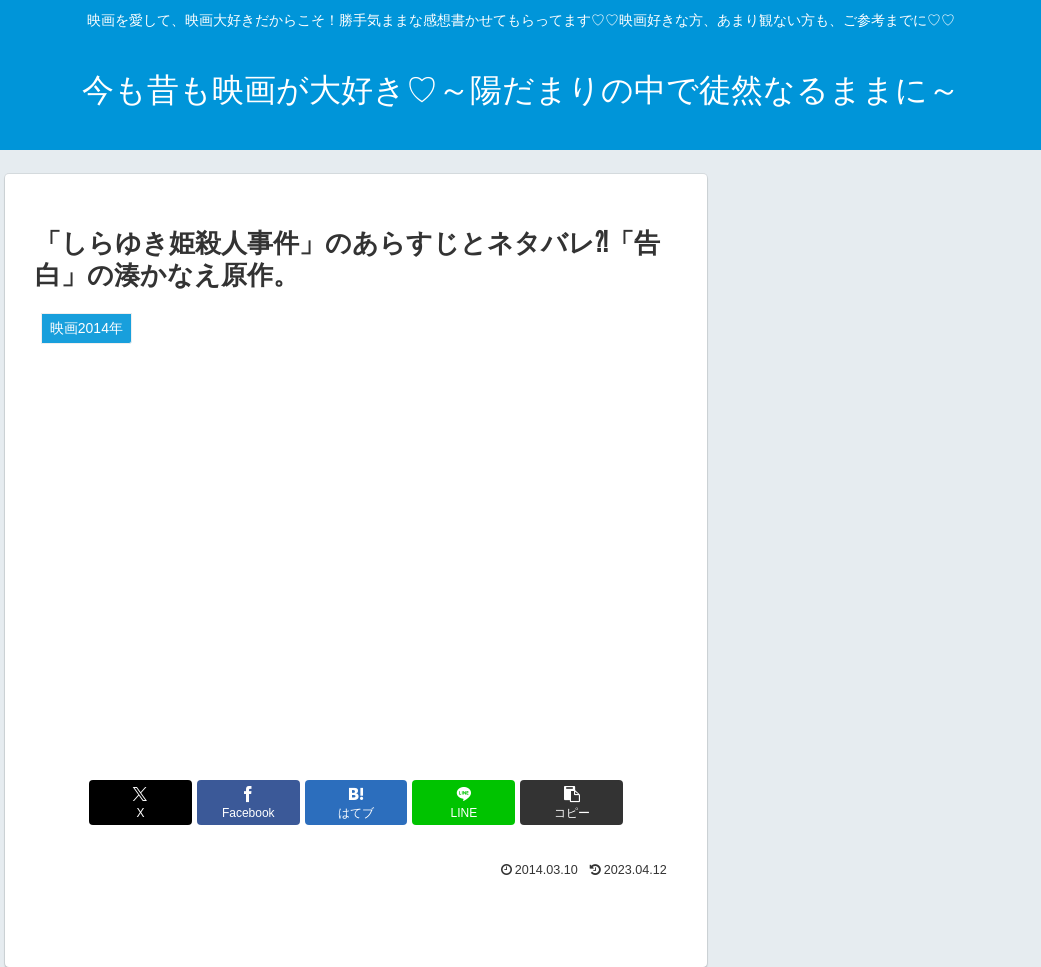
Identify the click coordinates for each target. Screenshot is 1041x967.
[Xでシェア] (140, 802)
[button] (571, 802)
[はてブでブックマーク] (356, 802)
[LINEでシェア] (463, 802)
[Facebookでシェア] (248, 802)
